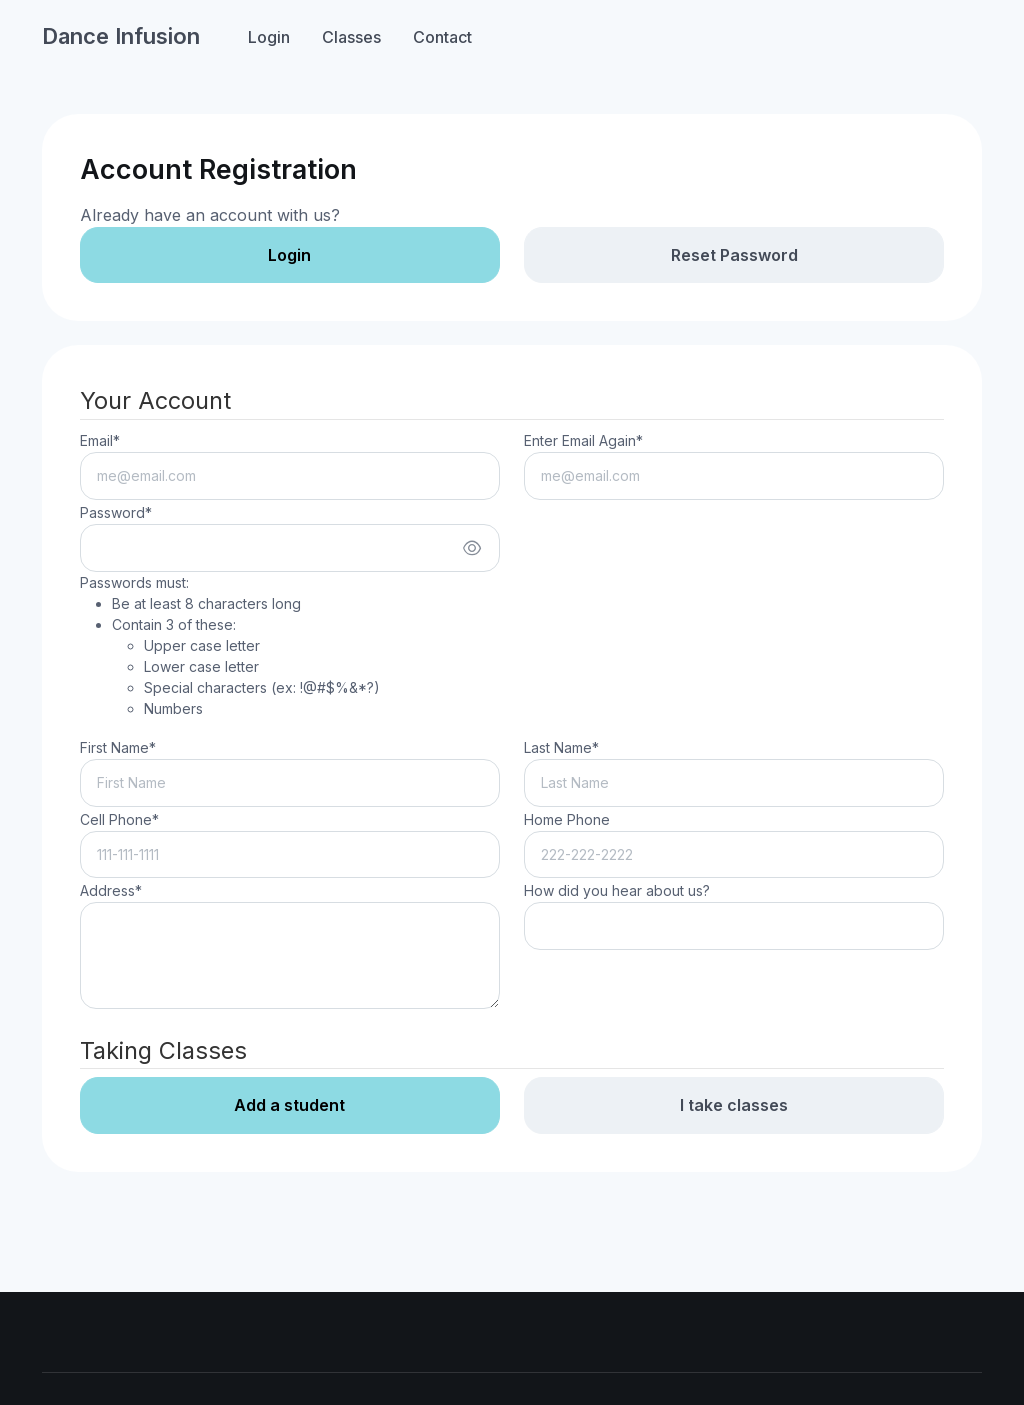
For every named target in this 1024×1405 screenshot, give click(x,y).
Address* (111, 890)
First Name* (118, 747)
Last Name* (561, 747)
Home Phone (567, 819)
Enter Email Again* (583, 440)
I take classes (734, 1105)
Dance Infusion (121, 36)
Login (269, 37)
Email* (100, 440)
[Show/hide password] (472, 548)
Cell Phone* (119, 819)
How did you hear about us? (617, 890)
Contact (442, 37)
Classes (351, 37)
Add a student (289, 1105)
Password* (116, 512)
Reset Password (734, 255)
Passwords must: (230, 646)
